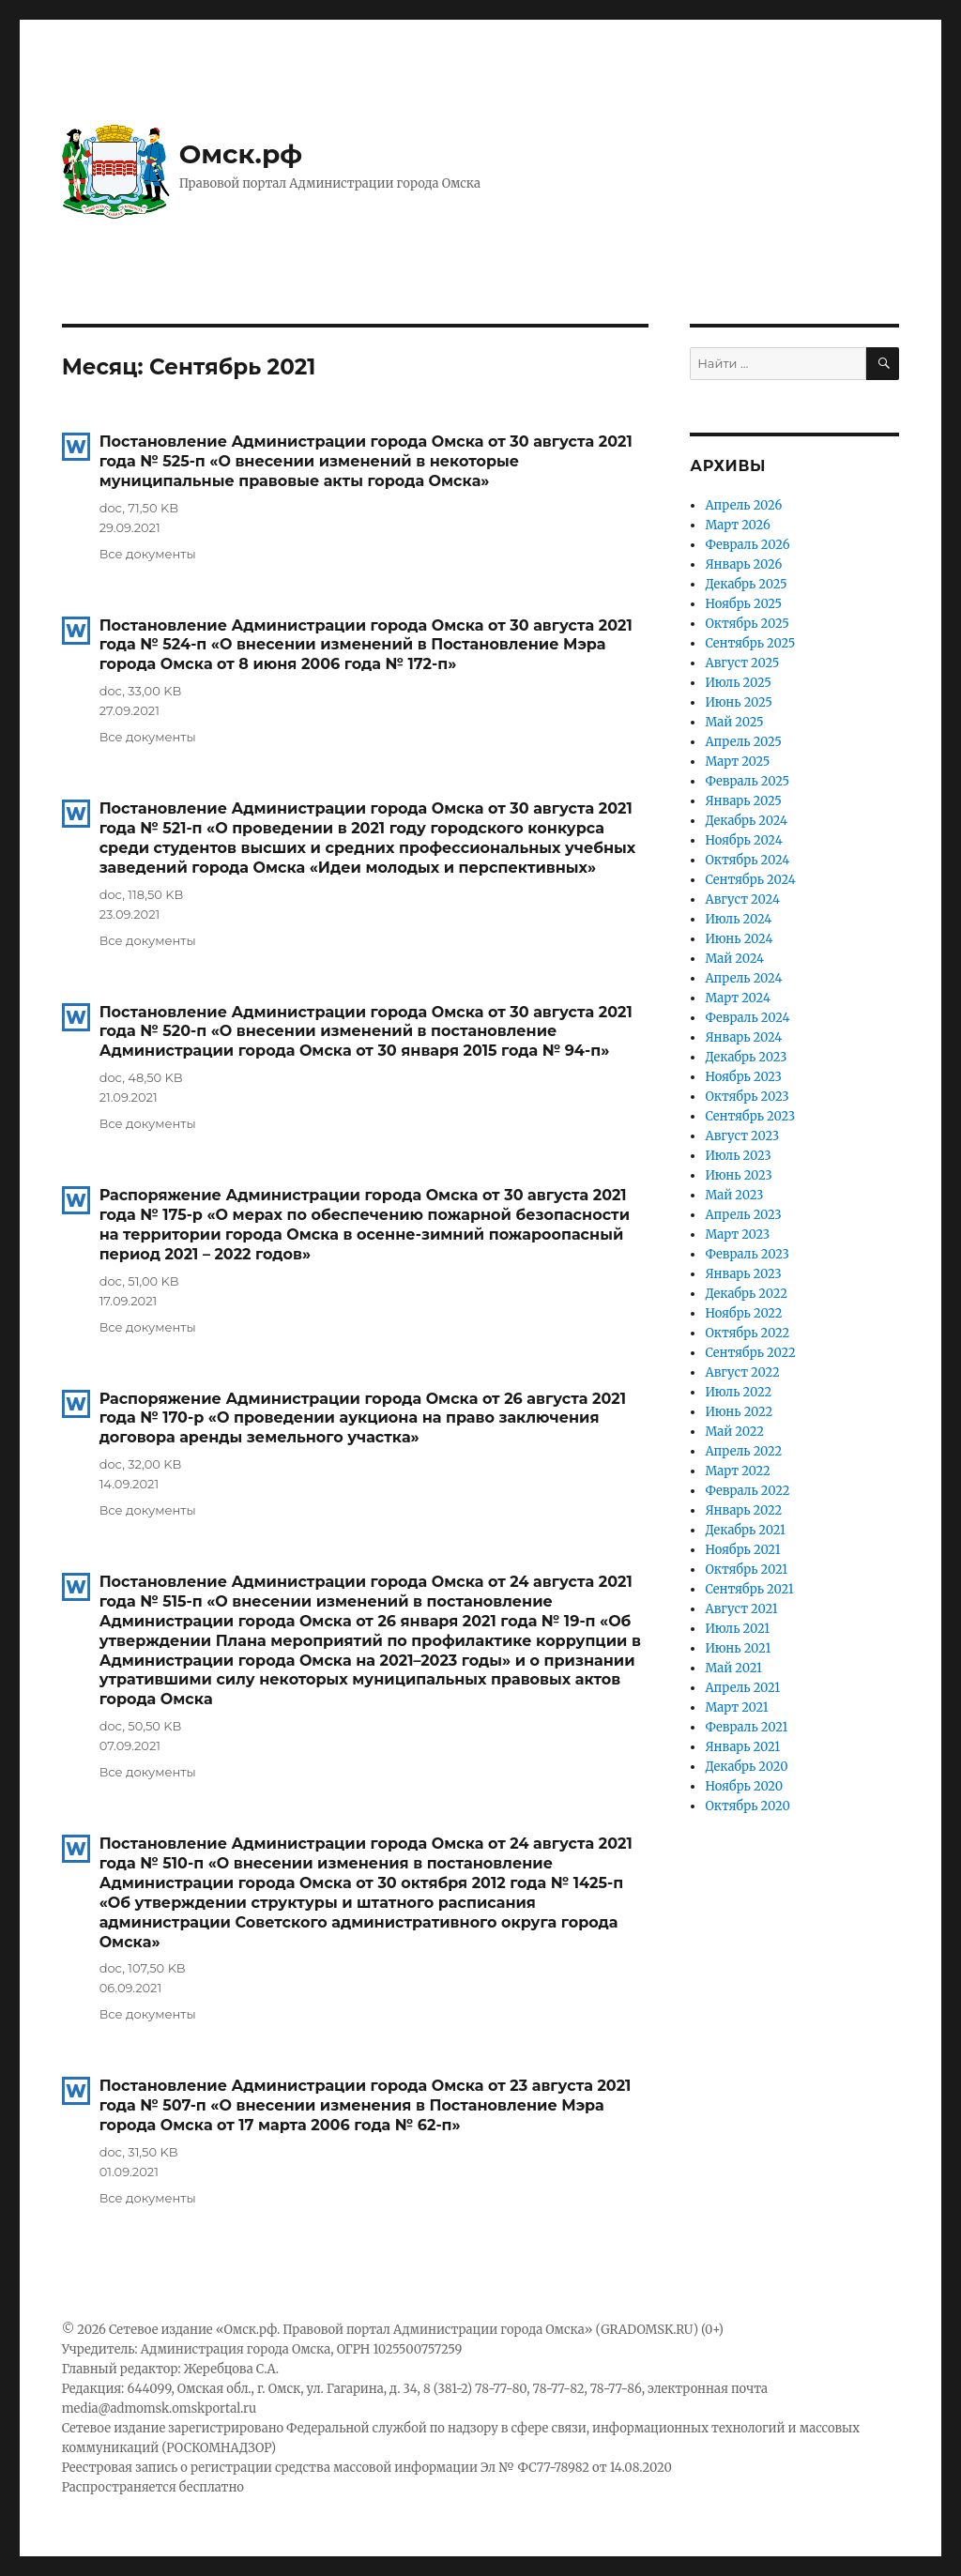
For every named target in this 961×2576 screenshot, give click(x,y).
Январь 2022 (743, 1510)
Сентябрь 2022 (750, 1353)
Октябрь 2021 (746, 1570)
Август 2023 (742, 1136)
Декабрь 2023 (745, 1057)
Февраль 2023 (747, 1254)
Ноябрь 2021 (742, 1550)
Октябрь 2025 (746, 624)
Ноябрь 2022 (743, 1313)
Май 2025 (734, 722)
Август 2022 (742, 1372)
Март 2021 (736, 1707)
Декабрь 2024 (746, 821)
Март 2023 (737, 1234)
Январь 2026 (743, 564)
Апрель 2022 (743, 1451)
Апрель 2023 (743, 1215)
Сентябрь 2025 (750, 643)
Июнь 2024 (738, 939)
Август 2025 (742, 663)
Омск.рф (241, 154)
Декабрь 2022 (746, 1294)
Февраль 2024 (747, 1018)
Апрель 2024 (743, 978)
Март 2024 (737, 998)
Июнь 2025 (738, 702)
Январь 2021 (742, 1747)
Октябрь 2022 (747, 1333)
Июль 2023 (737, 1156)
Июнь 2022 (738, 1412)
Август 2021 (741, 1609)
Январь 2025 (743, 801)
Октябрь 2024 (747, 860)
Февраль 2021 (746, 1727)
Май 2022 (734, 1432)
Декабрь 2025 (745, 584)
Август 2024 (742, 899)
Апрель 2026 (743, 505)
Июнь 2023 (738, 1175)
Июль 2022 (738, 1392)
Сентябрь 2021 (749, 1589)
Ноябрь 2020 (744, 1786)
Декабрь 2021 (745, 1530)
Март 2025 (737, 762)
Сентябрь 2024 (750, 880)
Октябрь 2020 (747, 1806)
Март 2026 (737, 525)
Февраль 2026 (747, 545)
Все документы (147, 553)
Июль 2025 (737, 683)
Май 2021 (733, 1668)
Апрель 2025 (743, 742)
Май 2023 (734, 1195)
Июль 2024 (738, 919)
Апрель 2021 (742, 1688)
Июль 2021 (737, 1629)
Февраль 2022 (747, 1491)
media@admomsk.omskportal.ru (159, 2408)
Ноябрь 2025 (743, 604)
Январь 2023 (743, 1274)
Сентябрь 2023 (750, 1116)
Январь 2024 (743, 1037)
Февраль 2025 (747, 781)
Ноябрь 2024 (743, 840)
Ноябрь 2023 (743, 1077)
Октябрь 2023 (746, 1097)
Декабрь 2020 (746, 1767)
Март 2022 (737, 1471)
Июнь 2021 (737, 1648)
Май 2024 (734, 959)
